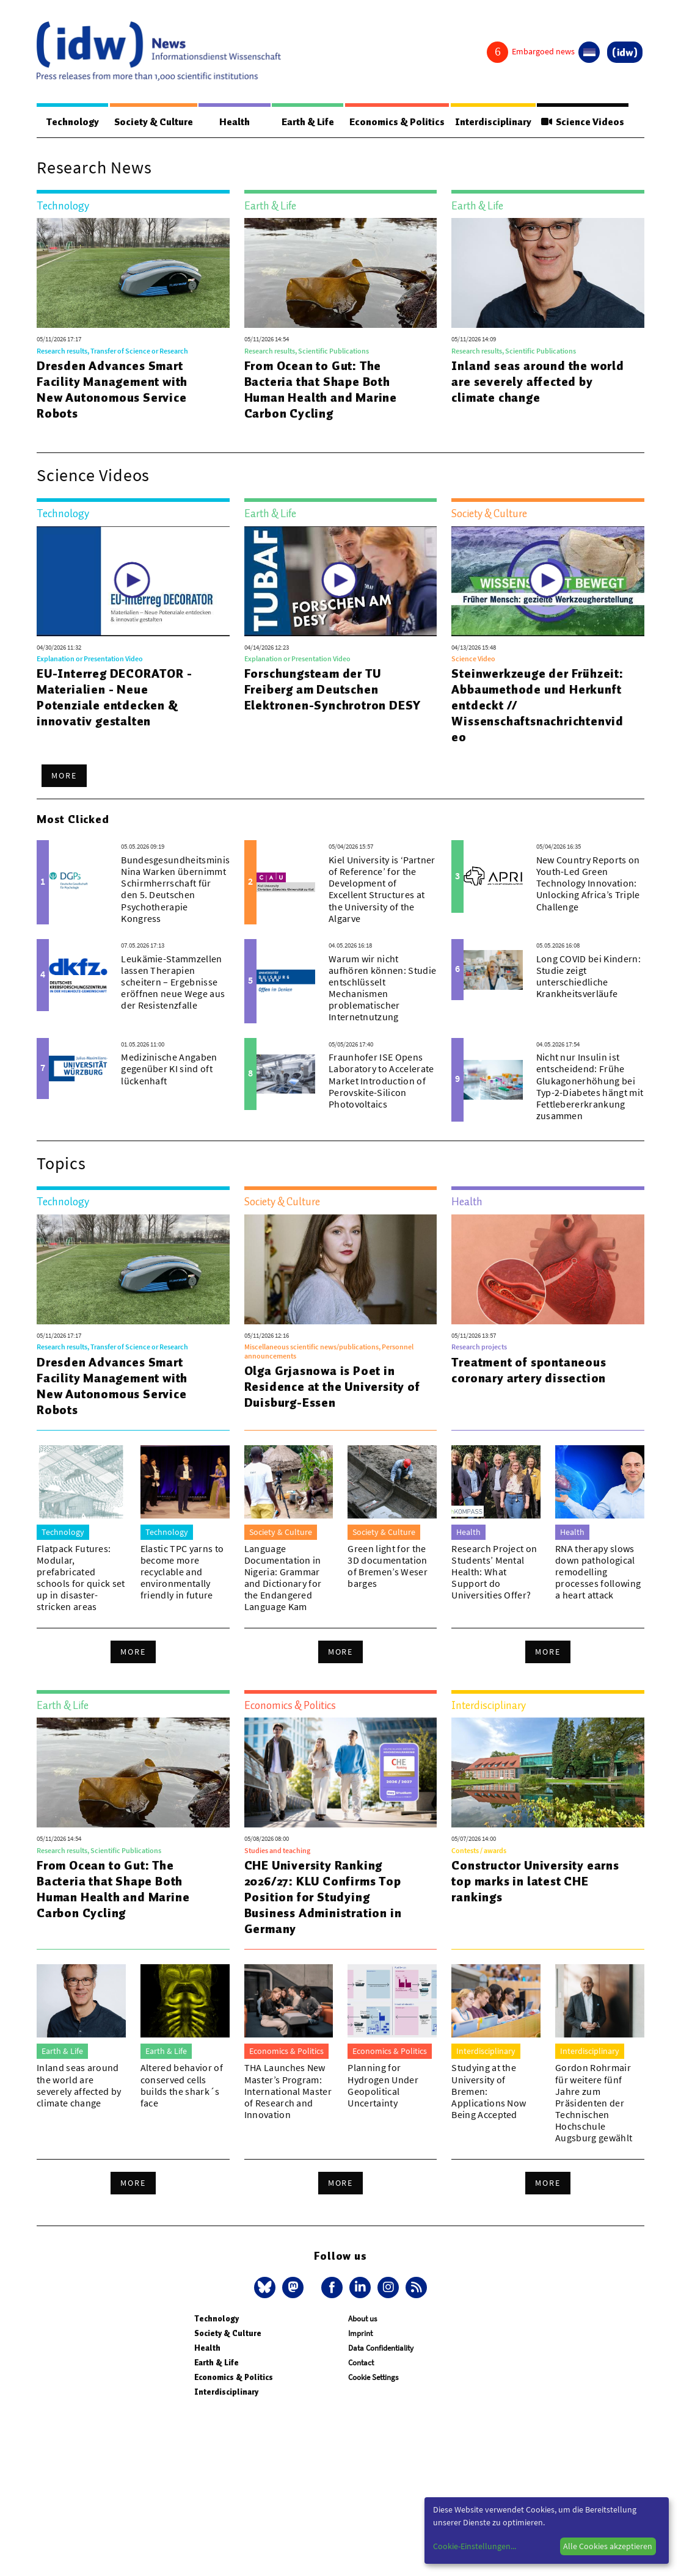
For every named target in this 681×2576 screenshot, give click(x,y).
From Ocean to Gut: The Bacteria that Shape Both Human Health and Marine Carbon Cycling (320, 390)
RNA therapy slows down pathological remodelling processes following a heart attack (598, 1572)
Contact (361, 2363)
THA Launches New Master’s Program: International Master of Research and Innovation (288, 2091)
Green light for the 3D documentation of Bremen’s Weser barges (387, 1567)
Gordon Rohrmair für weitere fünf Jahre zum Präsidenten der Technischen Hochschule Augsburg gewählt (593, 2103)
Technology (71, 122)
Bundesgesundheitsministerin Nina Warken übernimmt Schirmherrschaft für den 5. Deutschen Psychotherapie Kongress (185, 889)
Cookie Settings (373, 2378)
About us (362, 2319)
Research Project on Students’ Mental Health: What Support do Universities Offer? (494, 1572)
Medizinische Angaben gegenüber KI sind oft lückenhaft (169, 1069)
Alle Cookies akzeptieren (607, 2546)
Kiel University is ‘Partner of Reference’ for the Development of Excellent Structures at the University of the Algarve (382, 889)
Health (233, 122)
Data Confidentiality (380, 2348)
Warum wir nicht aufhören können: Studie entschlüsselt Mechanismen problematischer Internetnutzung (382, 988)
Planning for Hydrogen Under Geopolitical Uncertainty (383, 2086)
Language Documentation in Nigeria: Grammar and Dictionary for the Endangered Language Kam (283, 1578)
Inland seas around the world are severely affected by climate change (537, 382)
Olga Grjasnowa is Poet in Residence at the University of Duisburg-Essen (332, 1387)
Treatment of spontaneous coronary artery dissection (528, 1371)
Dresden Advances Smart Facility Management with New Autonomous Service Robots (112, 390)
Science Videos (582, 122)
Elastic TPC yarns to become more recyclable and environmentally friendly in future (182, 1572)
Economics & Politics (394, 122)
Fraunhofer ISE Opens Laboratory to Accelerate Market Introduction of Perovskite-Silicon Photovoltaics (381, 1081)
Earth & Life (305, 122)
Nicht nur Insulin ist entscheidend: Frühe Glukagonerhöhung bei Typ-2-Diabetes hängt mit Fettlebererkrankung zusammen (590, 1086)
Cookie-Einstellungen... (474, 2546)
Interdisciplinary (491, 122)
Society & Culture (152, 122)
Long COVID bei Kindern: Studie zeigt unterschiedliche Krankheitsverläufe (588, 977)
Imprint (360, 2334)
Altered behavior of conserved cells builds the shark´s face (181, 2086)
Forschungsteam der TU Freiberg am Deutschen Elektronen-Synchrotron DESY (332, 690)
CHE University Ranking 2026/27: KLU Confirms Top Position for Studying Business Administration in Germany (323, 1898)
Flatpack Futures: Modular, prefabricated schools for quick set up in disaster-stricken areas (81, 1578)
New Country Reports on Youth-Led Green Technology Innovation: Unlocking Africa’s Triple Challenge (588, 883)
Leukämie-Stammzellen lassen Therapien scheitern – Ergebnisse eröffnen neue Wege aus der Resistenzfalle (173, 982)
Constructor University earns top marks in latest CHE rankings (535, 1882)
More (64, 776)
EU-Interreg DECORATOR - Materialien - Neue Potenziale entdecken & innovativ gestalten (114, 698)
